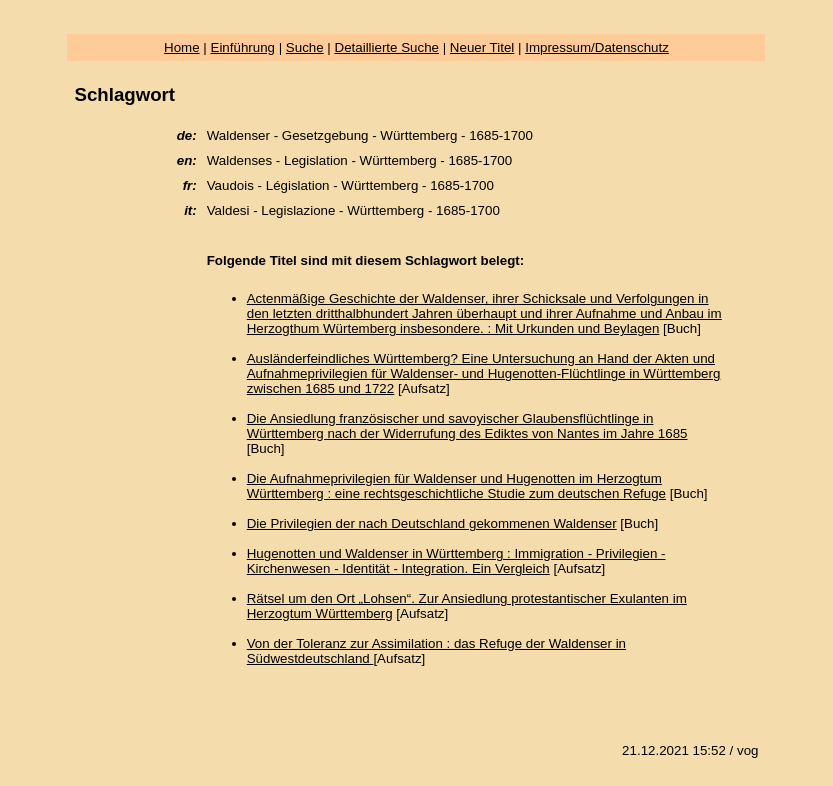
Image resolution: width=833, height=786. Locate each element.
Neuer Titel (482, 47)
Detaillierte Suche (387, 47)
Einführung (243, 47)
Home (182, 47)
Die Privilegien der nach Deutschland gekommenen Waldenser (432, 523)
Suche (305, 47)
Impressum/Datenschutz (597, 47)
